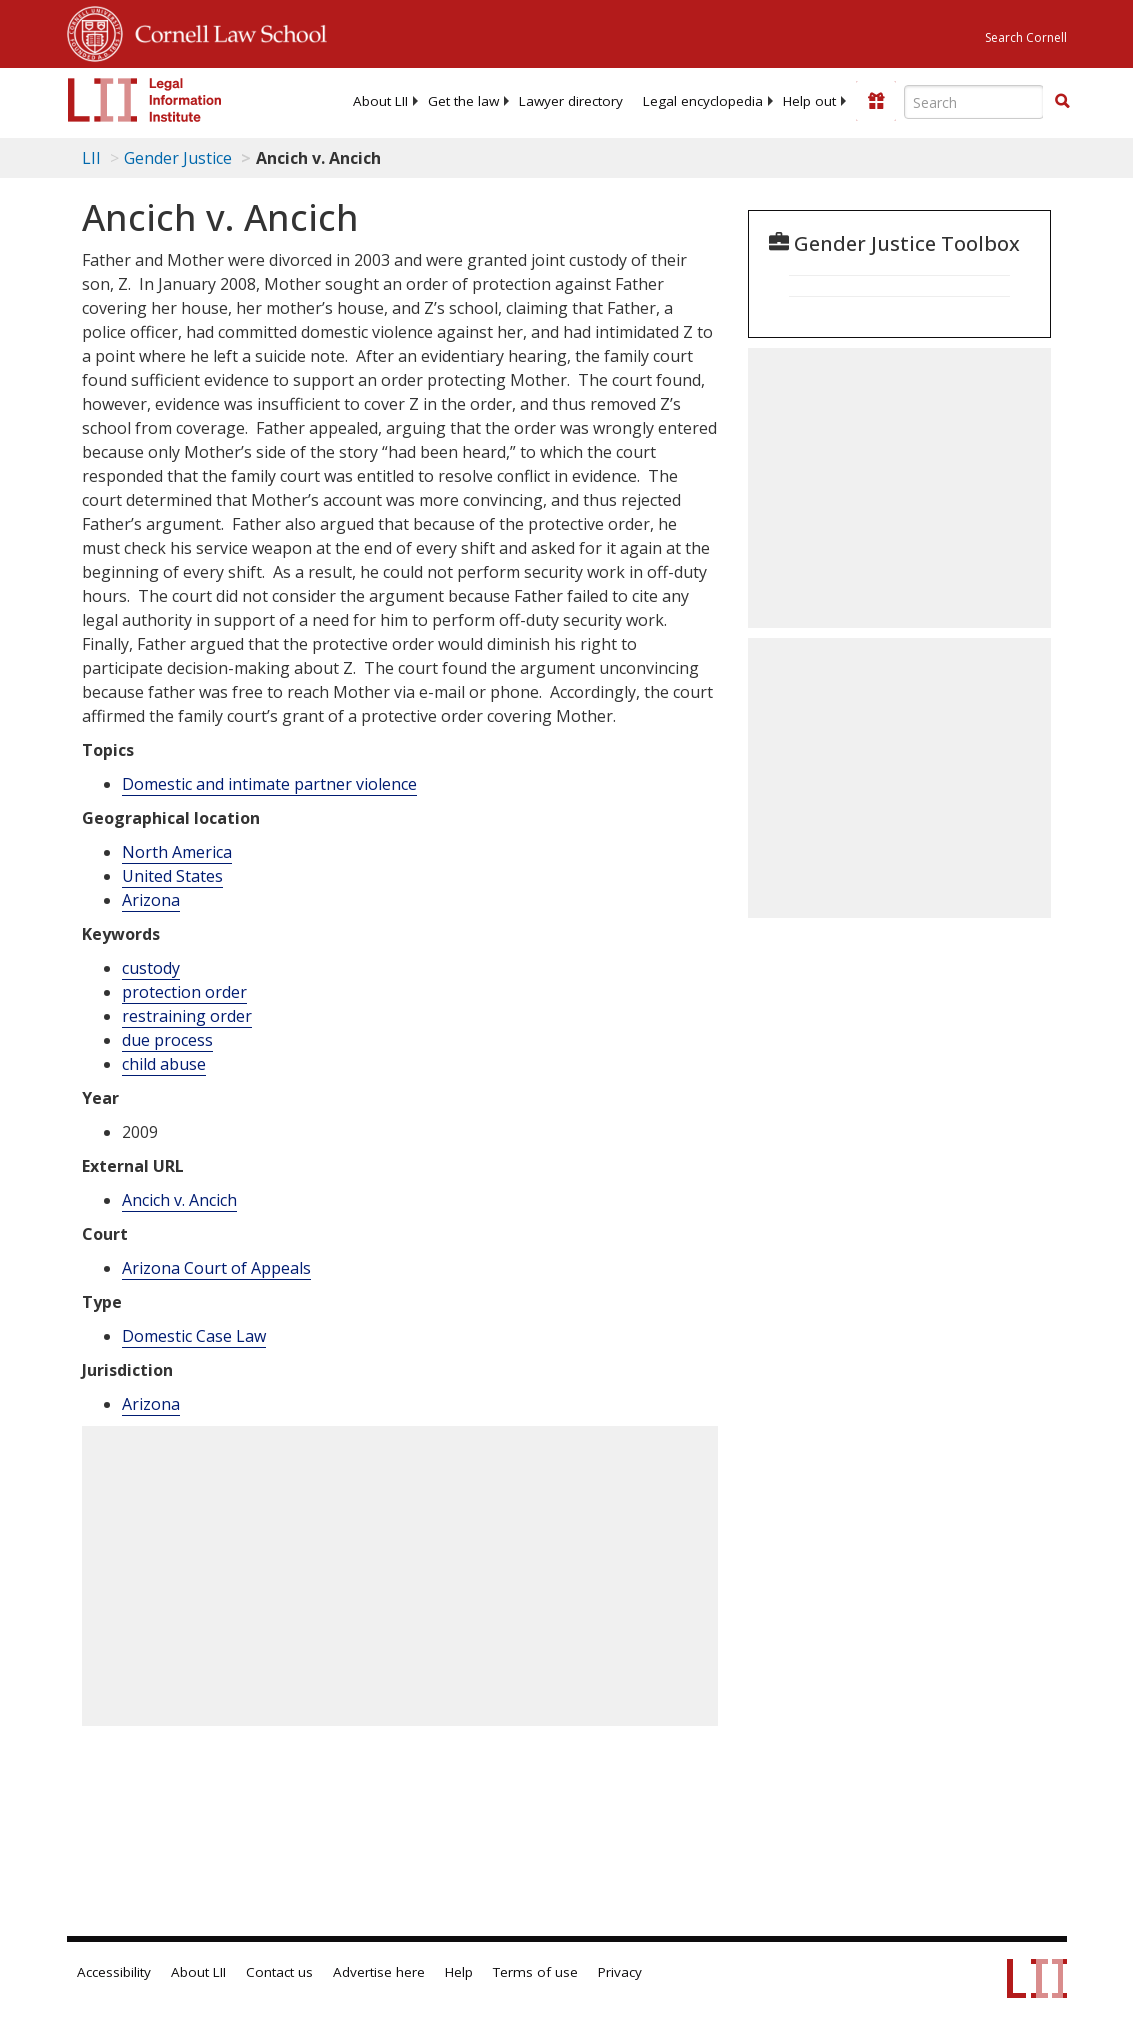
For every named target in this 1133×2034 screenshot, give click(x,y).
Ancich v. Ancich (179, 1200)
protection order (184, 992)
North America (177, 852)
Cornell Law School (225, 31)
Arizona (151, 900)
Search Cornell (1026, 37)
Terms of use (535, 1972)
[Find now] (1062, 102)
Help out (809, 101)
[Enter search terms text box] (974, 102)
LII (91, 158)
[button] (1062, 101)
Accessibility (114, 1972)
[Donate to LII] (876, 101)
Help (459, 1972)
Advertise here (379, 1972)
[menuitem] (380, 101)
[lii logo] (145, 100)
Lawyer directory (571, 101)
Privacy (620, 1972)
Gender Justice (178, 158)
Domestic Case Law (194, 1336)
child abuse (164, 1064)
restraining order (187, 1016)
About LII (380, 101)
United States (172, 876)
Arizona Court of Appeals (216, 1268)
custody (151, 968)
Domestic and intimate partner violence (269, 784)
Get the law (463, 101)
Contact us (279, 1972)
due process (167, 1040)
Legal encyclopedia (703, 101)
